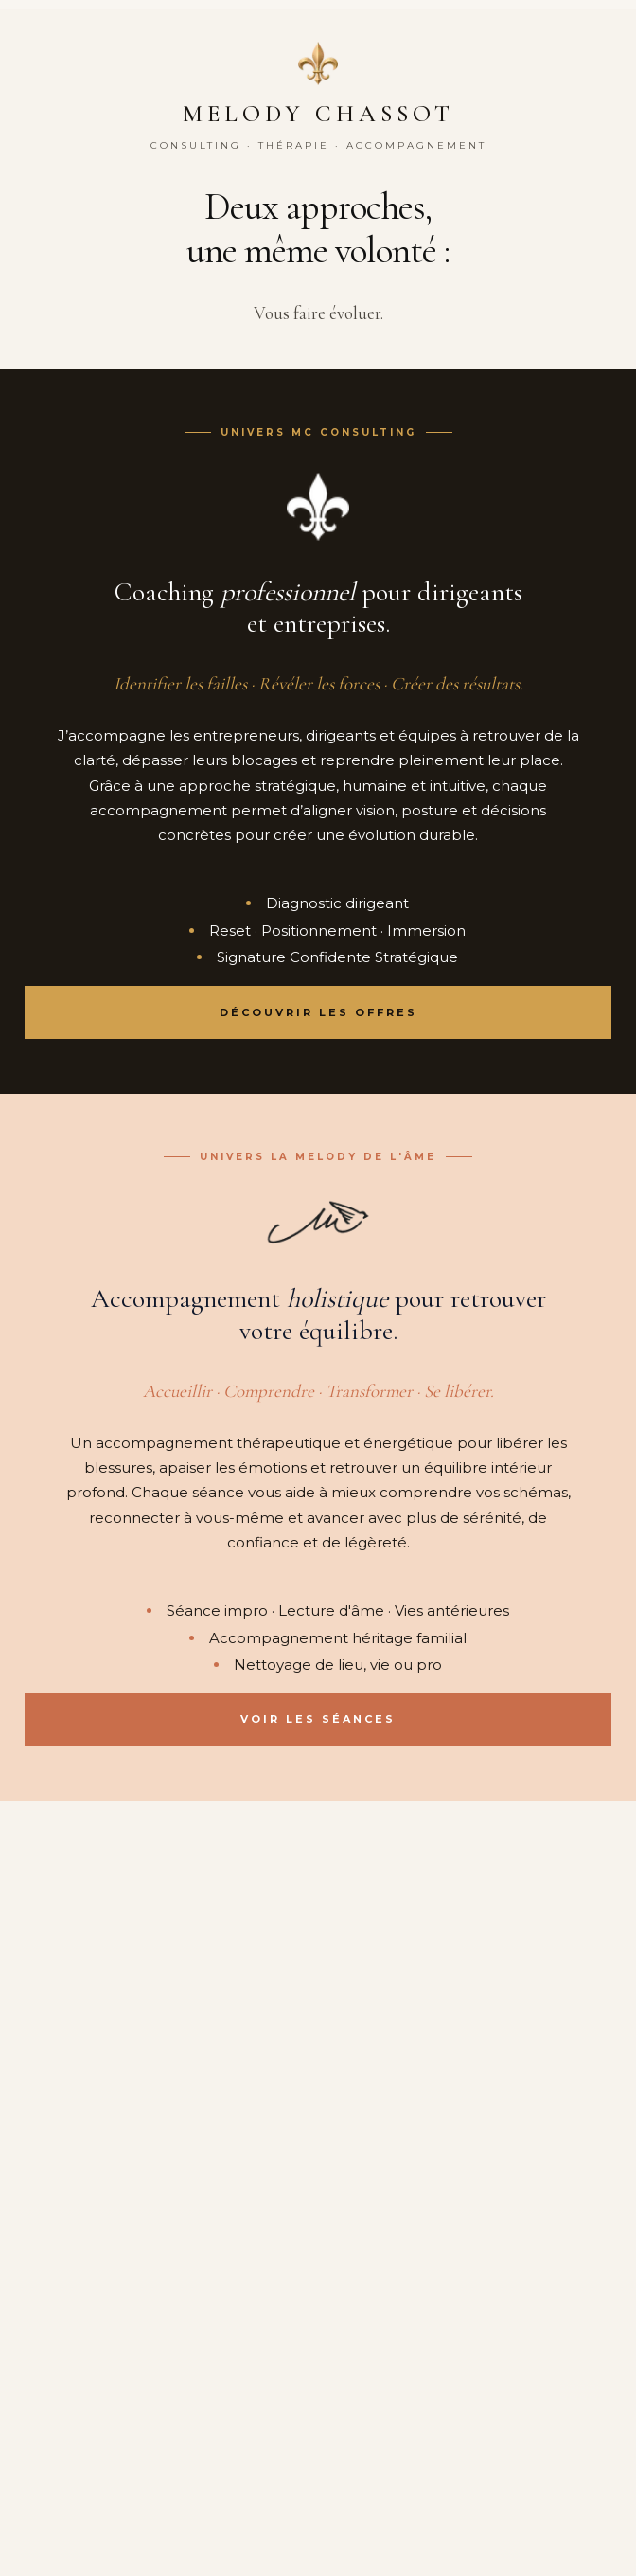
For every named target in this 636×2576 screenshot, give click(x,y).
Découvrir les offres (318, 1012)
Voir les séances (318, 1719)
